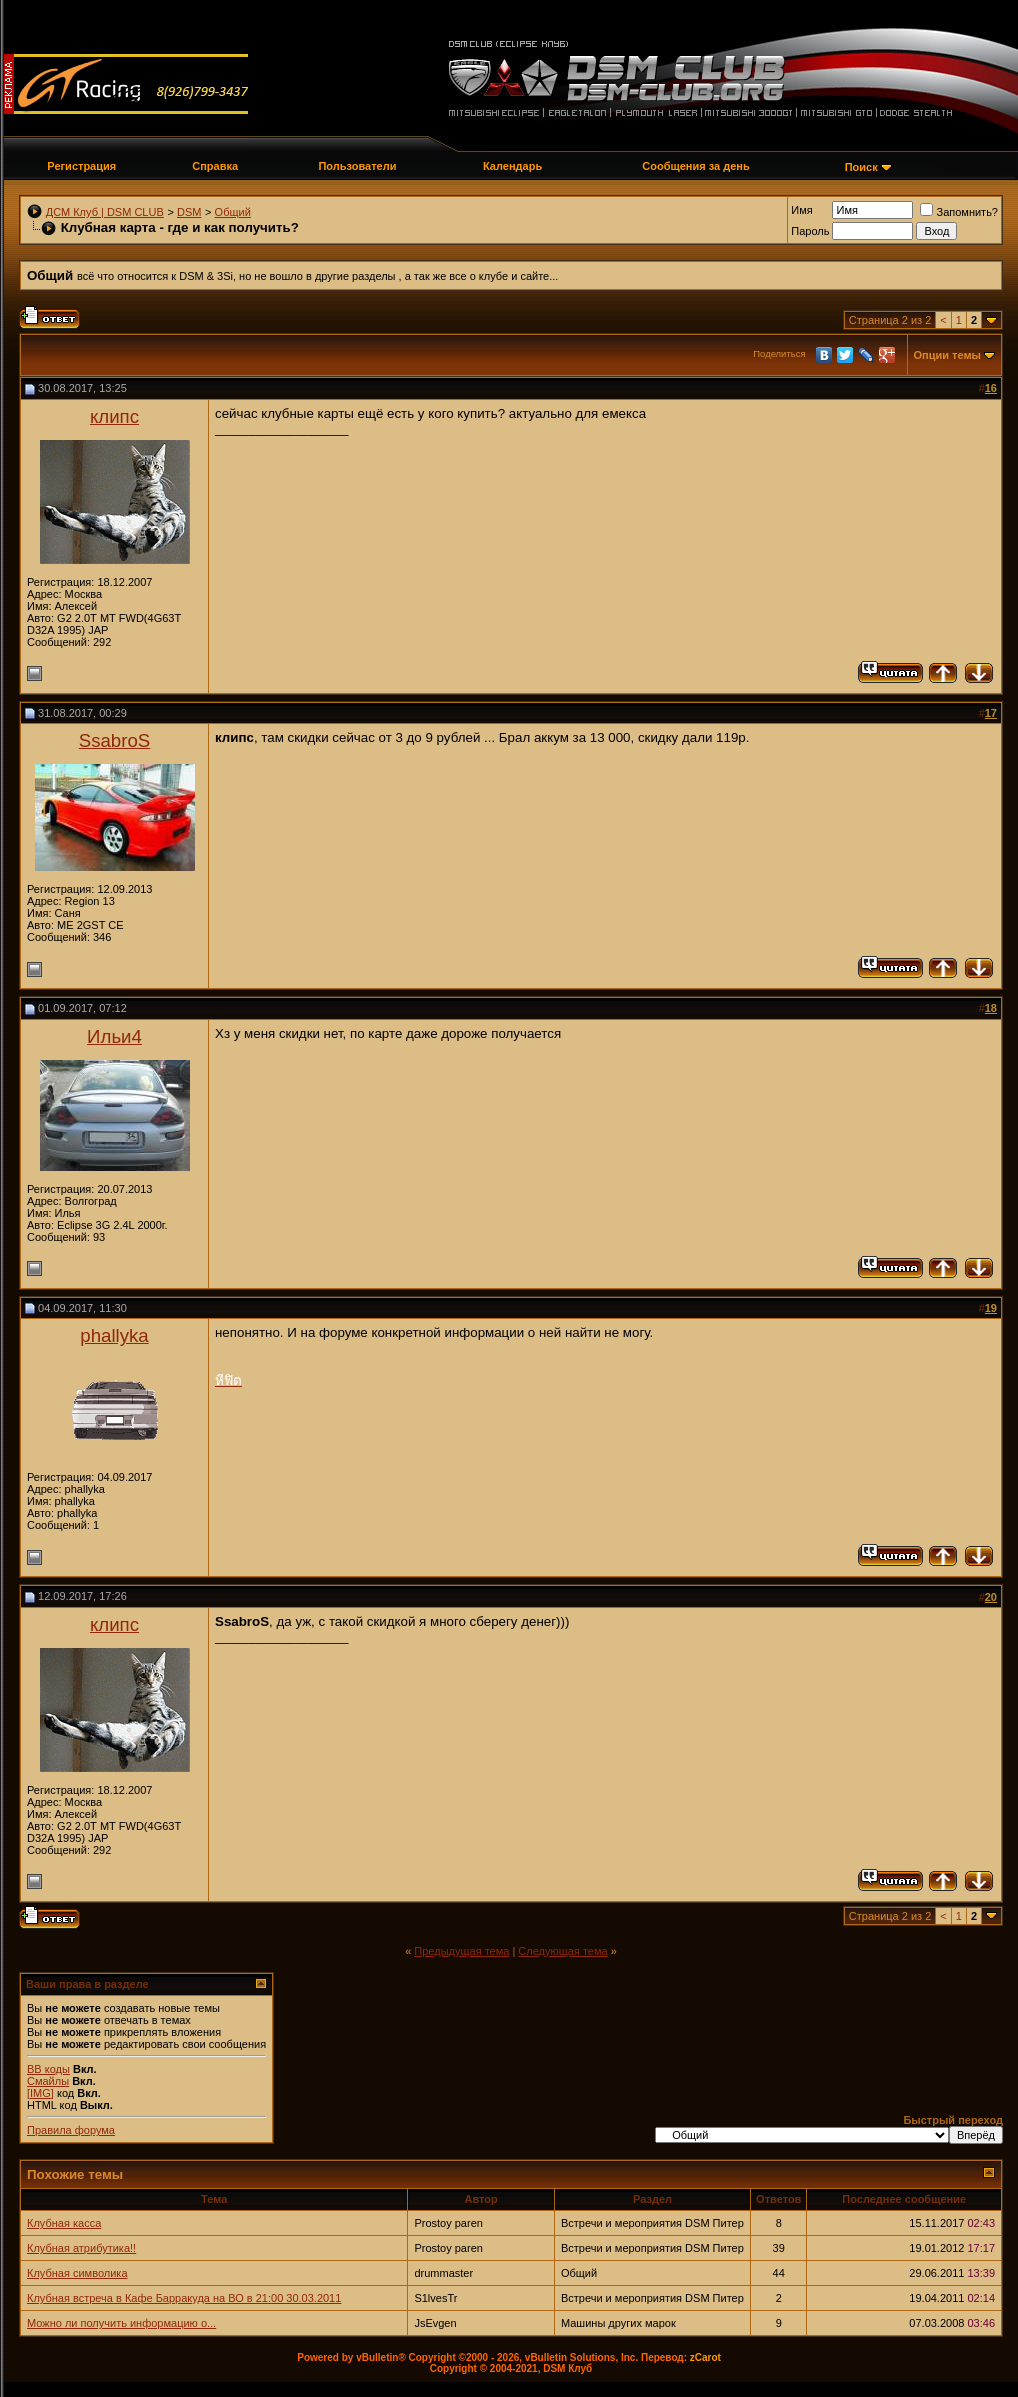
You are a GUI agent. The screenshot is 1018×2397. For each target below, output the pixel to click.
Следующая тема (562, 1951)
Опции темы (947, 355)
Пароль (810, 231)
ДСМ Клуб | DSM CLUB (105, 212)
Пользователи (357, 166)
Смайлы (48, 2081)
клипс (114, 416)
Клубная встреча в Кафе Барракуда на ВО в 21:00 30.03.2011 (184, 2298)
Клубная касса (64, 2223)
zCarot (705, 2357)
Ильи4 (114, 1036)
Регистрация (81, 166)
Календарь (512, 166)
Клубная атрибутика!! (81, 2248)
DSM (189, 212)
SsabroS (115, 740)
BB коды (48, 2069)
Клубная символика (77, 2273)
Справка (215, 166)
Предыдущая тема (461, 1951)
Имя (801, 210)
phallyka (114, 1335)
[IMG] (40, 2093)
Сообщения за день (695, 166)
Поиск (861, 167)
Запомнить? (959, 212)
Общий (233, 212)
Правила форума (71, 2130)
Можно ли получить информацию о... (121, 2323)
